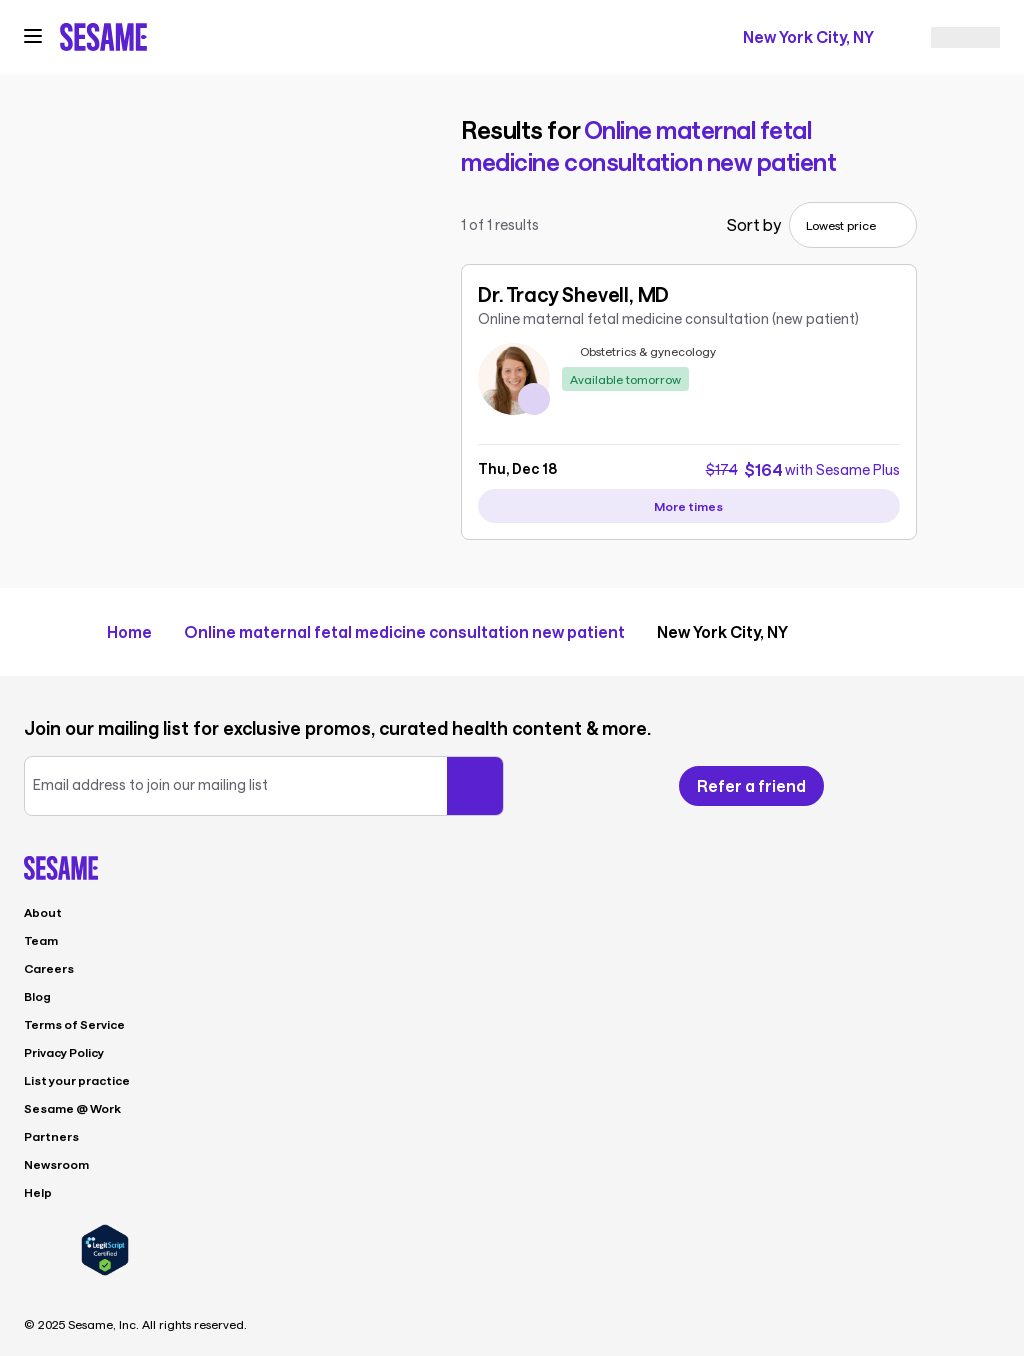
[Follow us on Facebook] (878, 786)
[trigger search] (316, 37)
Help (38, 1192)
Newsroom (56, 1164)
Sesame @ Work (72, 1108)
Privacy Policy (64, 1052)
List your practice (77, 1080)
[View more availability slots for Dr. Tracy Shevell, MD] (688, 506)
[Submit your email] (475, 786)
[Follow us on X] (914, 786)
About (43, 912)
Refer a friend (751, 785)
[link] (688, 356)
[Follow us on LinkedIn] (988, 786)
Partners (51, 1136)
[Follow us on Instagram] (950, 786)
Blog (37, 996)
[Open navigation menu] (33, 36)
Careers (49, 968)
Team (41, 940)
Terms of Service (74, 1024)
